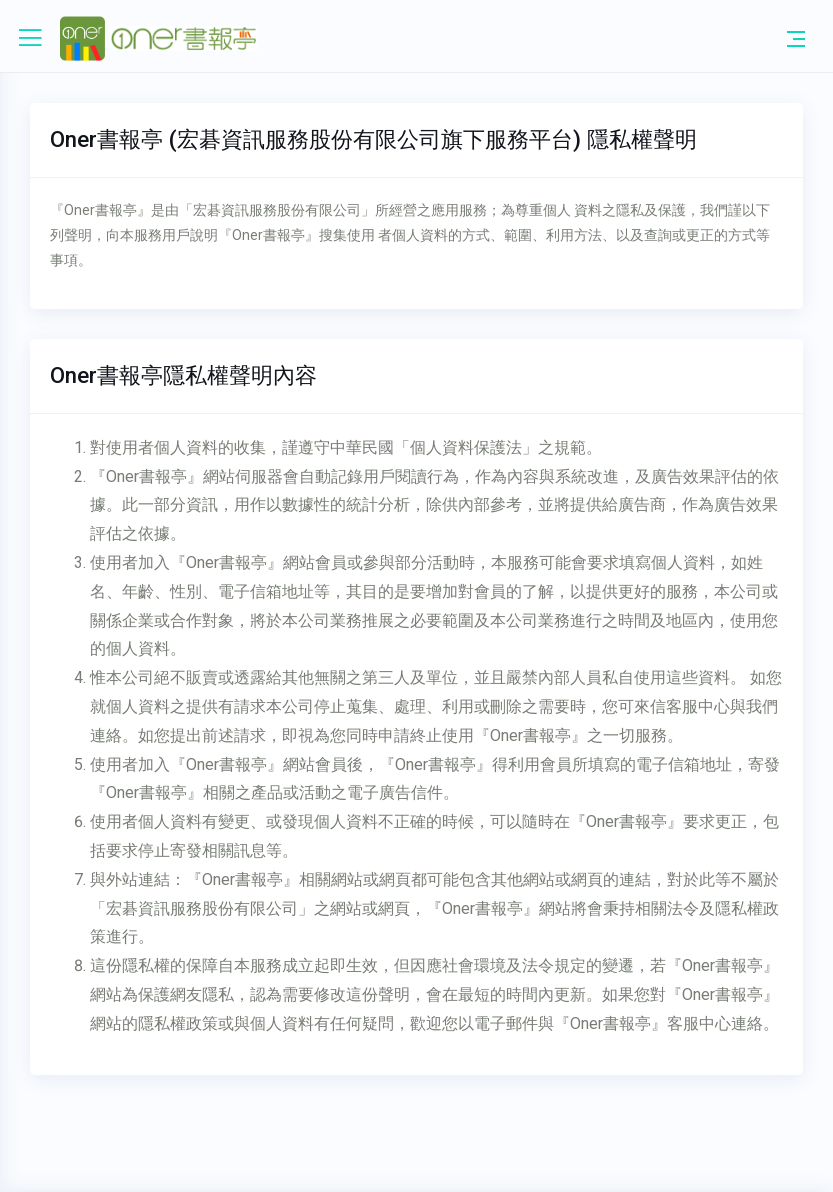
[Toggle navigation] (796, 38)
